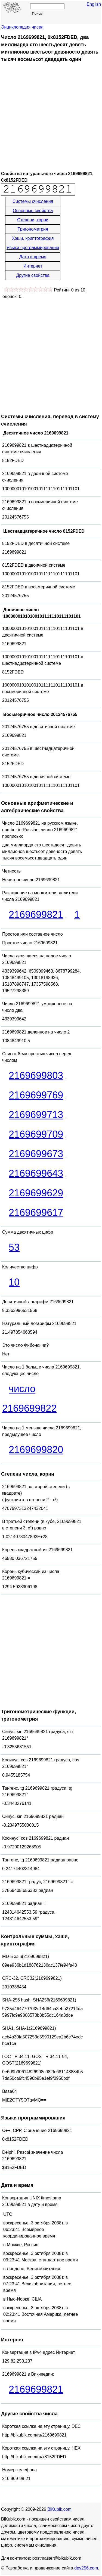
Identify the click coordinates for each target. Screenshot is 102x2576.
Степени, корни (32, 220)
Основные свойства (33, 210)
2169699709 (36, 1134)
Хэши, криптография (33, 238)
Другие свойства (32, 275)
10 (14, 1282)
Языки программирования (33, 247)
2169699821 (36, 914)
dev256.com (86, 2568)
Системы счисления (33, 201)
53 (14, 1247)
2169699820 (36, 1449)
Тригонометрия (33, 229)
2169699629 (36, 1193)
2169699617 (36, 1212)
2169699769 (36, 1095)
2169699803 (36, 1075)
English (94, 4)
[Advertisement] (51, 117)
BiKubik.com (59, 2509)
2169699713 (36, 1114)
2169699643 (36, 1173)
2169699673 (36, 1153)
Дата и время (32, 257)
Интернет (32, 266)
